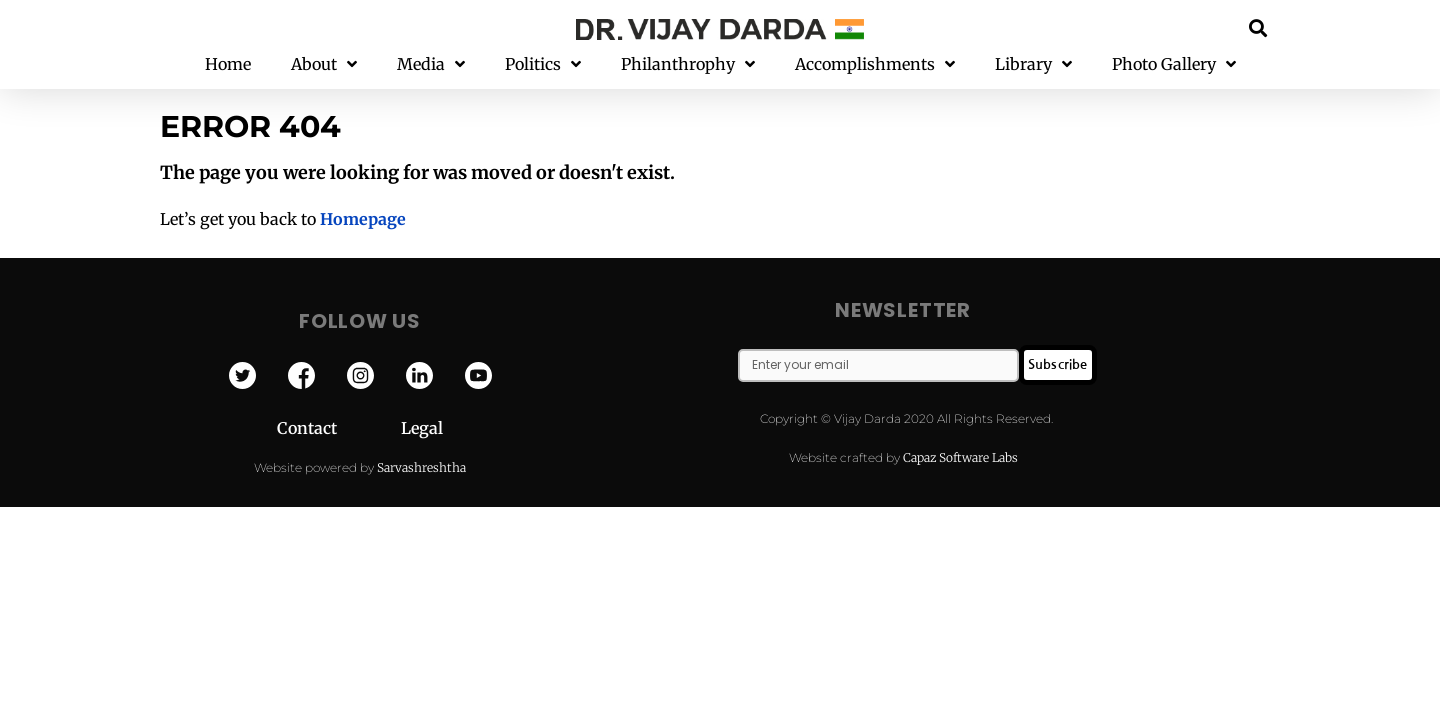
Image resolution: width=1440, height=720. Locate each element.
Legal (422, 428)
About (324, 64)
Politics (543, 64)
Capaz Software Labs (960, 457)
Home (228, 64)
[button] (1258, 27)
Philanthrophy (688, 64)
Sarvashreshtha (421, 467)
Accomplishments (875, 64)
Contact (339, 428)
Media (431, 64)
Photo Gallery (1174, 64)
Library (1033, 64)
